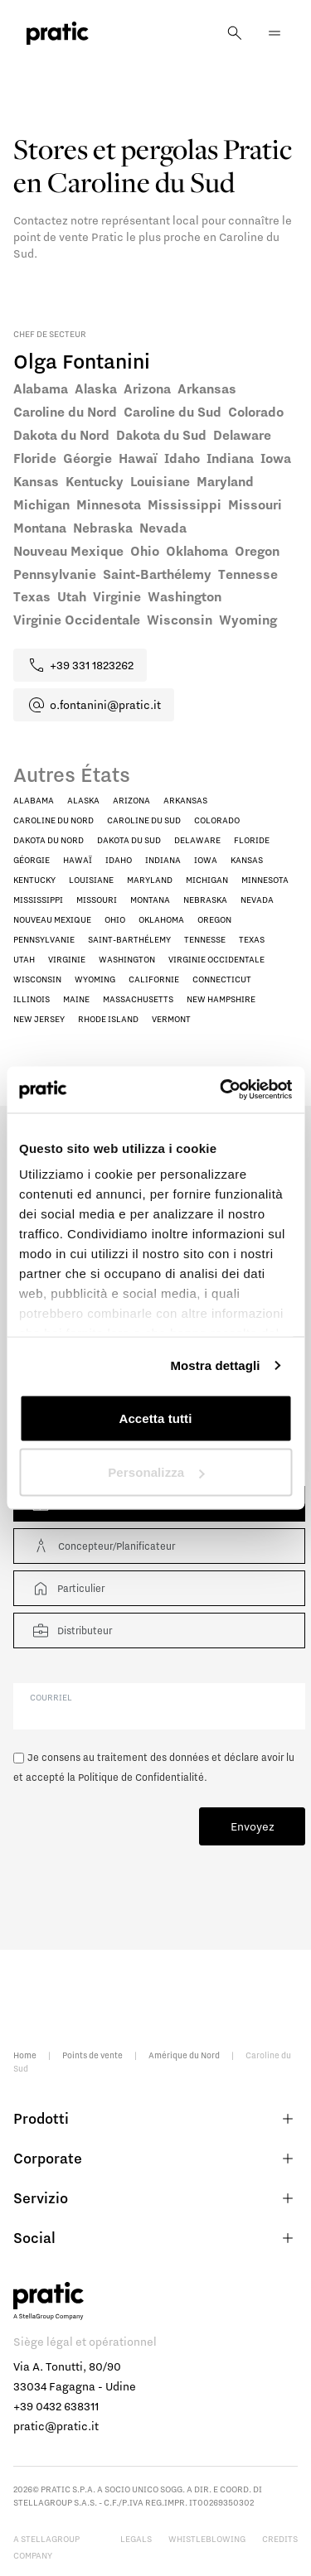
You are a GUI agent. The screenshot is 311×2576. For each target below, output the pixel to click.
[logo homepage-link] (58, 34)
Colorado (217, 820)
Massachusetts (138, 999)
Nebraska (205, 899)
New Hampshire (221, 999)
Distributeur (71, 1630)
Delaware (197, 840)
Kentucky (34, 879)
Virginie (66, 959)
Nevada (257, 899)
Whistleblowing (206, 2539)
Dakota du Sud (129, 840)
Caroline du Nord (53, 820)
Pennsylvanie (44, 939)
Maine (76, 999)
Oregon (214, 919)
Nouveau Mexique (52, 919)
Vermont (171, 1019)
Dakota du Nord (48, 840)
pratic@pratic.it (56, 2426)
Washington (127, 959)
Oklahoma (161, 919)
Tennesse (205, 939)
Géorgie (31, 860)
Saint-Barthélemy (129, 939)
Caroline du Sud (144, 820)
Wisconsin (37, 979)
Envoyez (253, 1826)
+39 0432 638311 (56, 2406)
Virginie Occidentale (216, 959)
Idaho (118, 860)
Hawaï (77, 860)
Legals (136, 2539)
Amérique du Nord (184, 2055)
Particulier (67, 1588)
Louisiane (91, 879)
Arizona (131, 800)
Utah (24, 959)
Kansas (247, 860)
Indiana (163, 860)
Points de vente (92, 2055)
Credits (280, 2539)
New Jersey (39, 1019)
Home (24, 2055)
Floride (252, 840)
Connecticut (221, 979)
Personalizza (156, 1472)
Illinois (31, 999)
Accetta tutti (155, 1418)
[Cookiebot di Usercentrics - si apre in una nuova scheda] (221, 1090)
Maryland (150, 879)
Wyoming (95, 979)
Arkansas (185, 800)
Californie (154, 979)
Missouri (96, 899)
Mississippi (38, 899)
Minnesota (265, 879)
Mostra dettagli (215, 1365)
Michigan (207, 879)
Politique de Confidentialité (141, 1777)
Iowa (205, 860)
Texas (252, 939)
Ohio (114, 919)
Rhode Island (108, 1019)
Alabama (33, 800)
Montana (150, 899)
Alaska (83, 800)
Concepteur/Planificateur (103, 1546)
